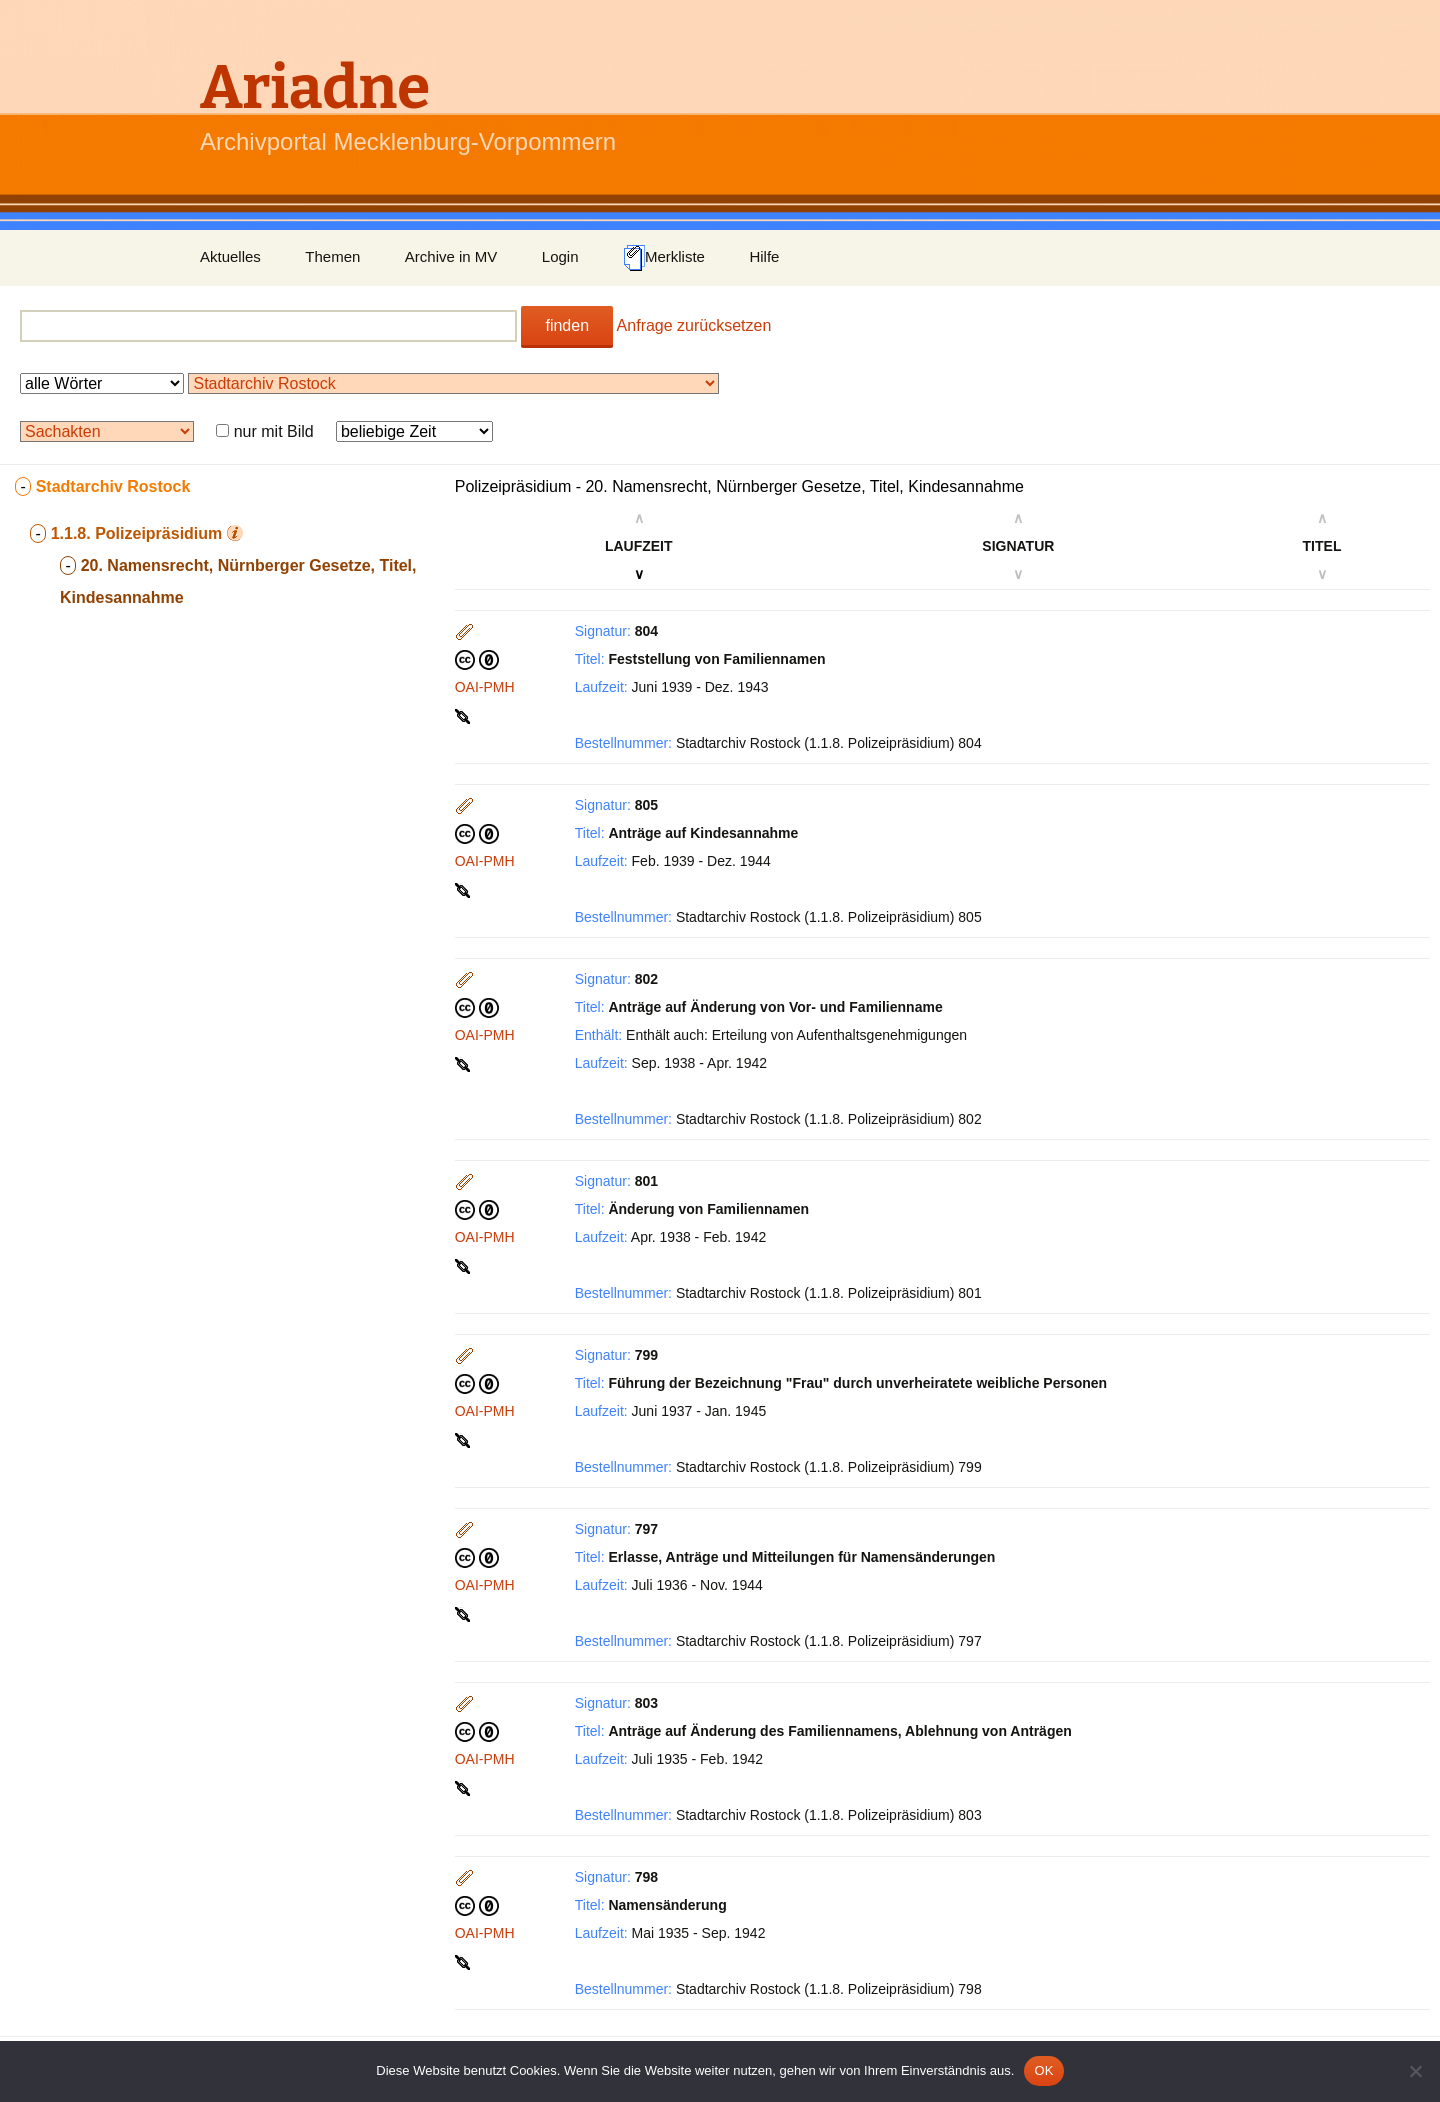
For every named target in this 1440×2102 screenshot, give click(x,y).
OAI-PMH (485, 687)
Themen (332, 256)
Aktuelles (230, 256)
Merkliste (664, 258)
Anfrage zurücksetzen (694, 325)
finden (567, 325)
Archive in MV (451, 256)
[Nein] (1415, 2071)
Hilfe (764, 256)
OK (1043, 2070)
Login (560, 256)
